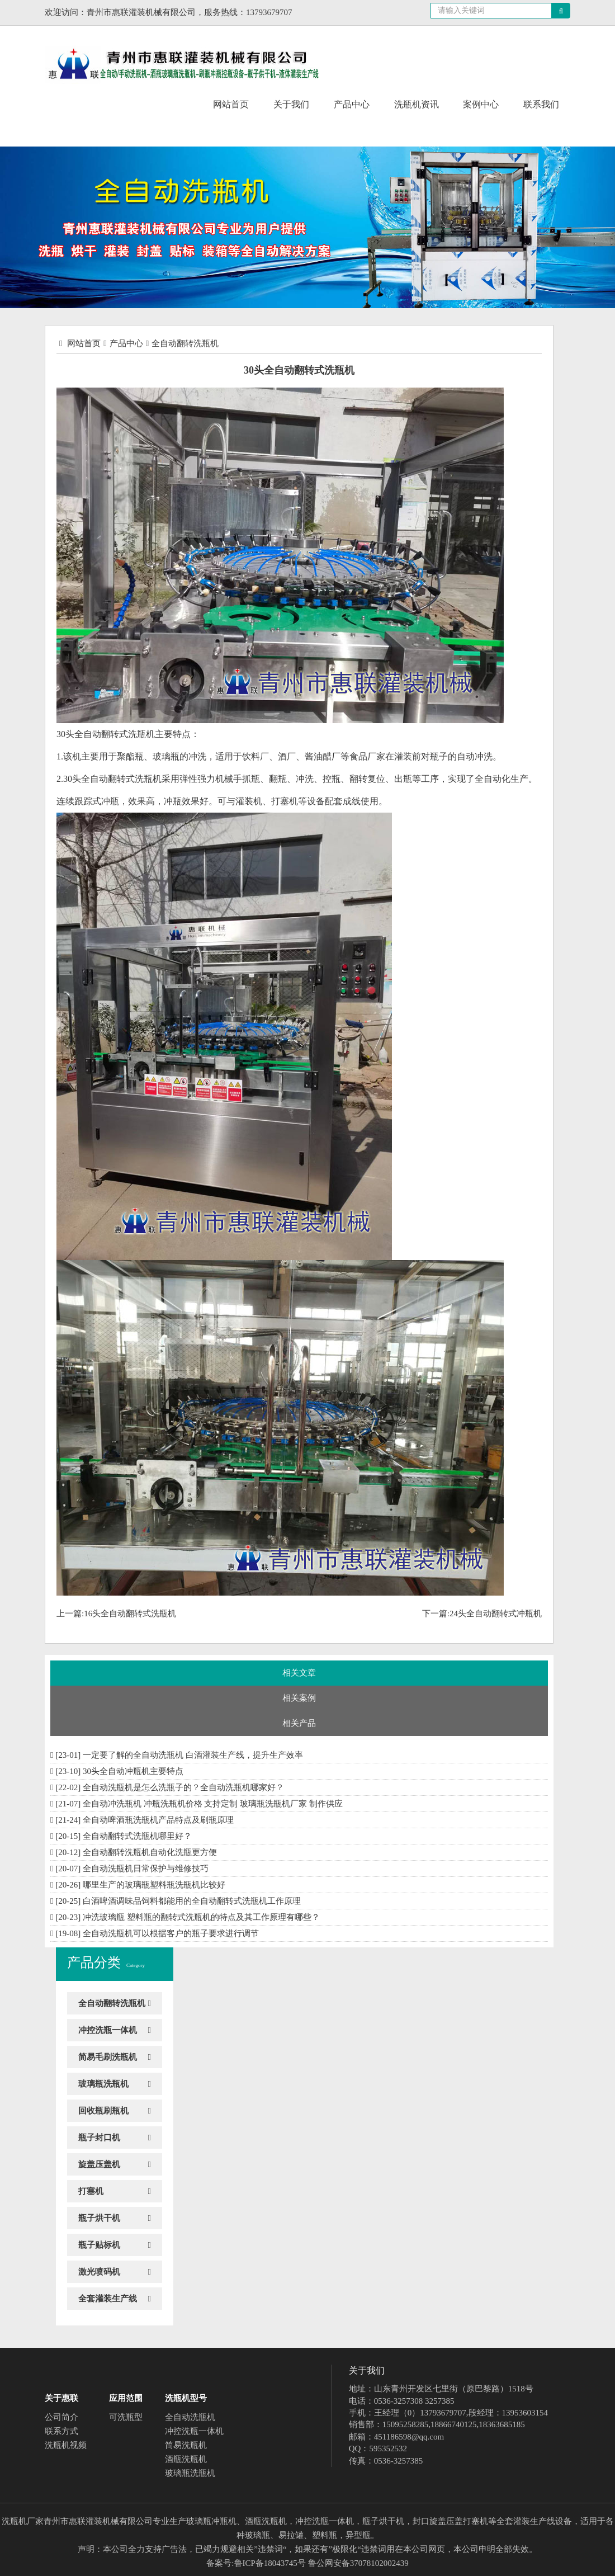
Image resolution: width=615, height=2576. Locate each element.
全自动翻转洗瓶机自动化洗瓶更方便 (150, 1852)
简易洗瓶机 (186, 2445)
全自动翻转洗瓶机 (185, 343)
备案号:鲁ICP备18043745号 (256, 2563)
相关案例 (299, 1697)
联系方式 (61, 2431)
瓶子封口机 (99, 2137)
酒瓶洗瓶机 (186, 2459)
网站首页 (231, 104)
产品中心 (352, 104)
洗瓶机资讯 (416, 104)
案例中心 (481, 104)
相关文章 (299, 1672)
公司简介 (61, 2417)
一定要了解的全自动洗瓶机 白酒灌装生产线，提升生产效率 (193, 1755)
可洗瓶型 (126, 2417)
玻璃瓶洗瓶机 (103, 2083)
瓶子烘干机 (99, 2218)
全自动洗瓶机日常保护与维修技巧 (146, 1868)
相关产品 (299, 1723)
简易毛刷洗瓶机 (107, 2057)
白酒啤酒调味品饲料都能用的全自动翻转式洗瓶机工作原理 (192, 1900)
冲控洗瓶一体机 (107, 2030)
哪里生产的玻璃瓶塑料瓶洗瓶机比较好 (154, 1884)
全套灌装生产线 (107, 2298)
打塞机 (90, 2191)
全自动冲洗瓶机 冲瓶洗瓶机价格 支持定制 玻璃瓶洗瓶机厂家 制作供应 (213, 1803)
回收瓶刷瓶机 (103, 2110)
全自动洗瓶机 (190, 2417)
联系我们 (541, 104)
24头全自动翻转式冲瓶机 (496, 1613)
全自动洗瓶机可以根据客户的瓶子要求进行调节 (171, 1933)
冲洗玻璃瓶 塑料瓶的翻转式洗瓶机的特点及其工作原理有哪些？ (201, 1917)
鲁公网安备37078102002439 (358, 2563)
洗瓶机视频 (66, 2445)
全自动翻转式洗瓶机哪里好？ (137, 1836)
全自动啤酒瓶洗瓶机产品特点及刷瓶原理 (158, 1819)
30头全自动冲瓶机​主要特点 (133, 1771)
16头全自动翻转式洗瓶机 (130, 1613)
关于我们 (291, 104)
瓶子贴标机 (99, 2244)
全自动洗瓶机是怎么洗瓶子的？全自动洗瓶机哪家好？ (183, 1787)
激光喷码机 (99, 2271)
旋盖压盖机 (99, 2164)
